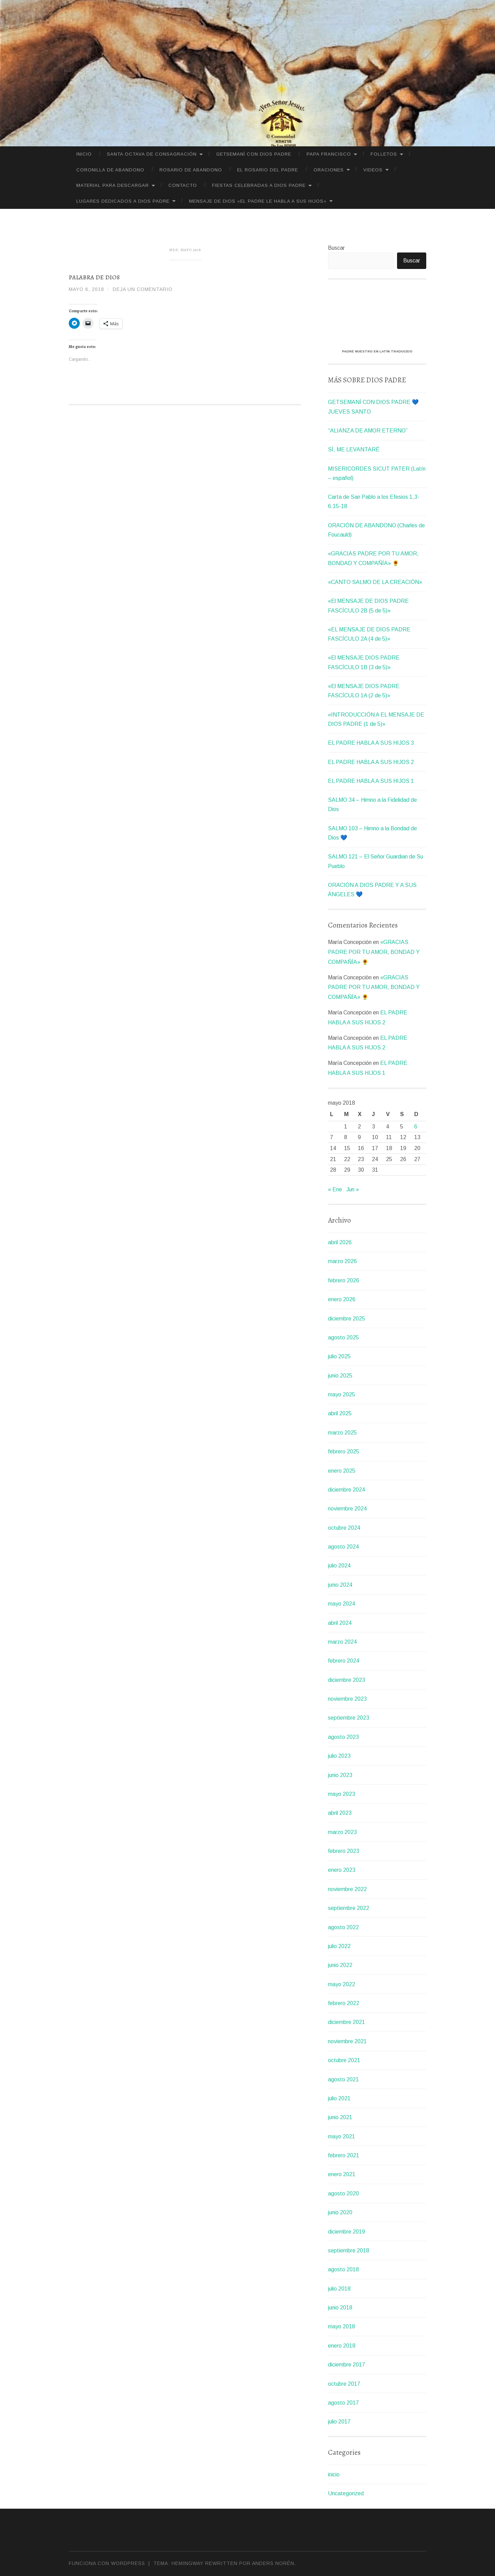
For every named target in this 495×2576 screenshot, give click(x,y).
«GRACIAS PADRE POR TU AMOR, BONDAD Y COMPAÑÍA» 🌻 (374, 952)
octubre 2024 (344, 1528)
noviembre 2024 (347, 1508)
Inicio (84, 154)
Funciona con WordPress (107, 2563)
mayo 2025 (341, 1394)
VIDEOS (373, 169)
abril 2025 (340, 1413)
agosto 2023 (343, 1737)
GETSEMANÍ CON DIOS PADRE (253, 154)
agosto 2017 (343, 2403)
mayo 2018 (341, 2326)
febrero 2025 (343, 1451)
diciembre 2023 (346, 1680)
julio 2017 (339, 2422)
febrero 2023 (343, 1851)
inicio (334, 2474)
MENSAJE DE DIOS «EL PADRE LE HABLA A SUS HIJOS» (258, 201)
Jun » (352, 1189)
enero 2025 (341, 1471)
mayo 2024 (341, 1604)
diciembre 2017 (346, 2364)
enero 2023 (341, 1870)
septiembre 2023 (348, 1718)
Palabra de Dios (94, 277)
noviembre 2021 (347, 2041)
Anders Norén (273, 2563)
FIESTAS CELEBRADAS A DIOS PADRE (259, 185)
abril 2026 (340, 1242)
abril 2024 (340, 1623)
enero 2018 (341, 2346)
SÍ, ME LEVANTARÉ (354, 449)
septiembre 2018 (348, 2250)
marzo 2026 (342, 1261)
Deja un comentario (143, 289)
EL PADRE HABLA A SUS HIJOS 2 (371, 762)
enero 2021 (341, 2174)
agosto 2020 (343, 2193)
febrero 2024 (343, 1661)
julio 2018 (339, 2289)
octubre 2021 (344, 2060)
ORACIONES (329, 169)
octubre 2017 (344, 2384)
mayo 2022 (341, 1984)
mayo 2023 (341, 1794)
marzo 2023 (342, 1832)
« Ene (335, 1189)
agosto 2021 (343, 2079)
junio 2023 (340, 1775)
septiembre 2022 (348, 1908)
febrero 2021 (343, 2155)
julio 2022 (339, 1946)
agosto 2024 (343, 1547)
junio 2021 (340, 2117)
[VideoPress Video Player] (377, 317)
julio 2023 (339, 1756)
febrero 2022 (343, 2003)
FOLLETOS (384, 154)
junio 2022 (340, 1965)
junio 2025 (340, 1376)
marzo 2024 (342, 1642)
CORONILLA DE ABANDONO (110, 169)
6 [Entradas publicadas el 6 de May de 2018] (415, 1126)
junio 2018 (340, 2307)
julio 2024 (339, 1565)
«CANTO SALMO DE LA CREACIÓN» (375, 582)
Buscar (336, 248)
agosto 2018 (343, 2269)
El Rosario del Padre (267, 169)
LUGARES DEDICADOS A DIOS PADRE (122, 201)
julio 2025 (339, 1356)
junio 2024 (340, 1585)
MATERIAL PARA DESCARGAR (112, 185)
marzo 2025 (342, 1433)
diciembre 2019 (346, 2232)
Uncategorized (346, 2493)
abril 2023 (340, 1813)
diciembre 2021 (346, 2022)
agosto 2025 (343, 1337)
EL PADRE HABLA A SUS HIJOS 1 (371, 781)
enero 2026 (341, 1299)
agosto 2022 (343, 1927)
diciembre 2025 (346, 1318)
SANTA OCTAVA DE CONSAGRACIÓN (152, 154)
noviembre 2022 (347, 1889)
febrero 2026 (343, 1280)
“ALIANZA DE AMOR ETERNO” (368, 431)
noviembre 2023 (347, 1699)
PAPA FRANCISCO (329, 154)
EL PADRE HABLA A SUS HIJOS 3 (371, 743)
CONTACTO (182, 185)
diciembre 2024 (346, 1490)
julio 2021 (339, 2098)
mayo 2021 (341, 2136)
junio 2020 (340, 2212)
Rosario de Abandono (191, 169)
